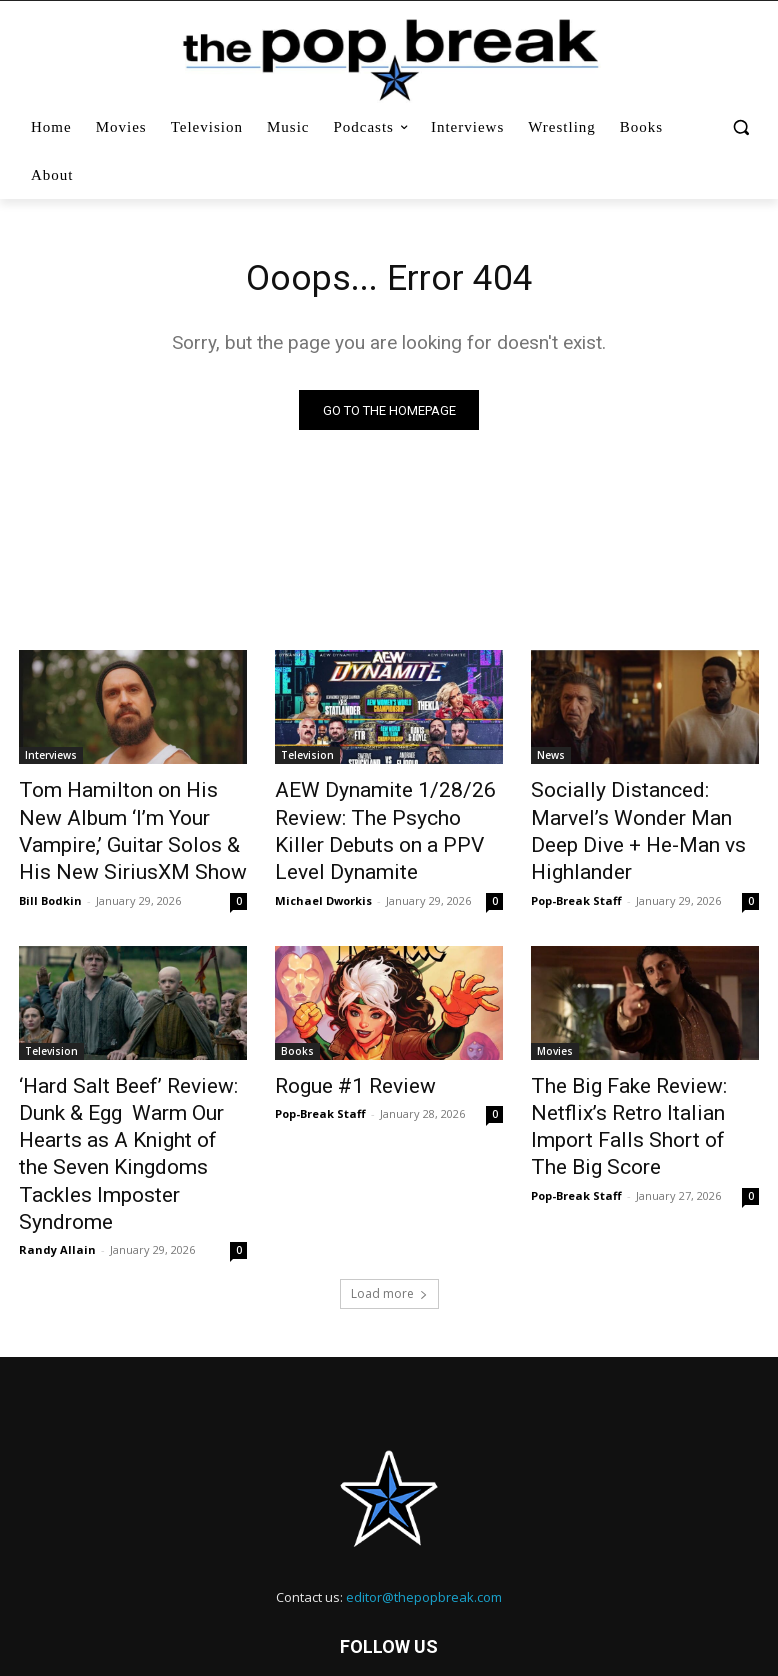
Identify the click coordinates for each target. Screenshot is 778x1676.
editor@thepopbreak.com (424, 1505)
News (551, 759)
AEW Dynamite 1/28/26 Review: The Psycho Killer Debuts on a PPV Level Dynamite (369, 825)
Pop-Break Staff (576, 861)
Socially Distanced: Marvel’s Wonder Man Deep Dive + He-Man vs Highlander (639, 814)
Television (307, 759)
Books (297, 1034)
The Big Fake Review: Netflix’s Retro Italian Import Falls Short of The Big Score (640, 1089)
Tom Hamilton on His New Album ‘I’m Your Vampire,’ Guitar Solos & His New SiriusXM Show (116, 825)
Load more (389, 1201)
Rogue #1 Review (340, 1067)
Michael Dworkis (323, 883)
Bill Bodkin (50, 883)
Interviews (51, 759)
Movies (555, 1034)
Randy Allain (57, 1157)
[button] (740, 127)
